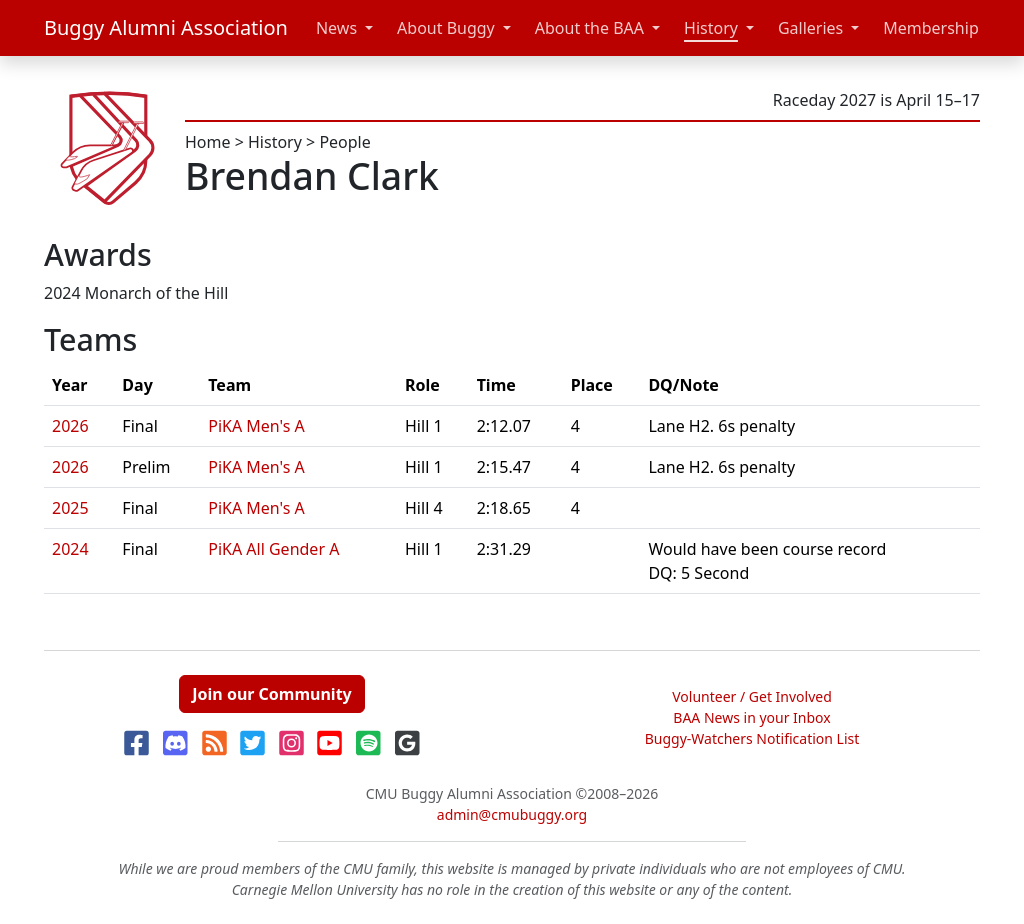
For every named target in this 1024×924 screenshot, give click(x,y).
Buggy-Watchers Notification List (752, 738)
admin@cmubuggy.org (512, 814)
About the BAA (589, 28)
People (344, 142)
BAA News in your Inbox (751, 717)
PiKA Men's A (256, 426)
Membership (931, 28)
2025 (70, 508)
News (336, 28)
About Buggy (446, 28)
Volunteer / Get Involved (752, 696)
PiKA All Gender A (273, 549)
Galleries (810, 28)
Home (208, 142)
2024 (70, 549)
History (711, 28)
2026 (70, 426)
